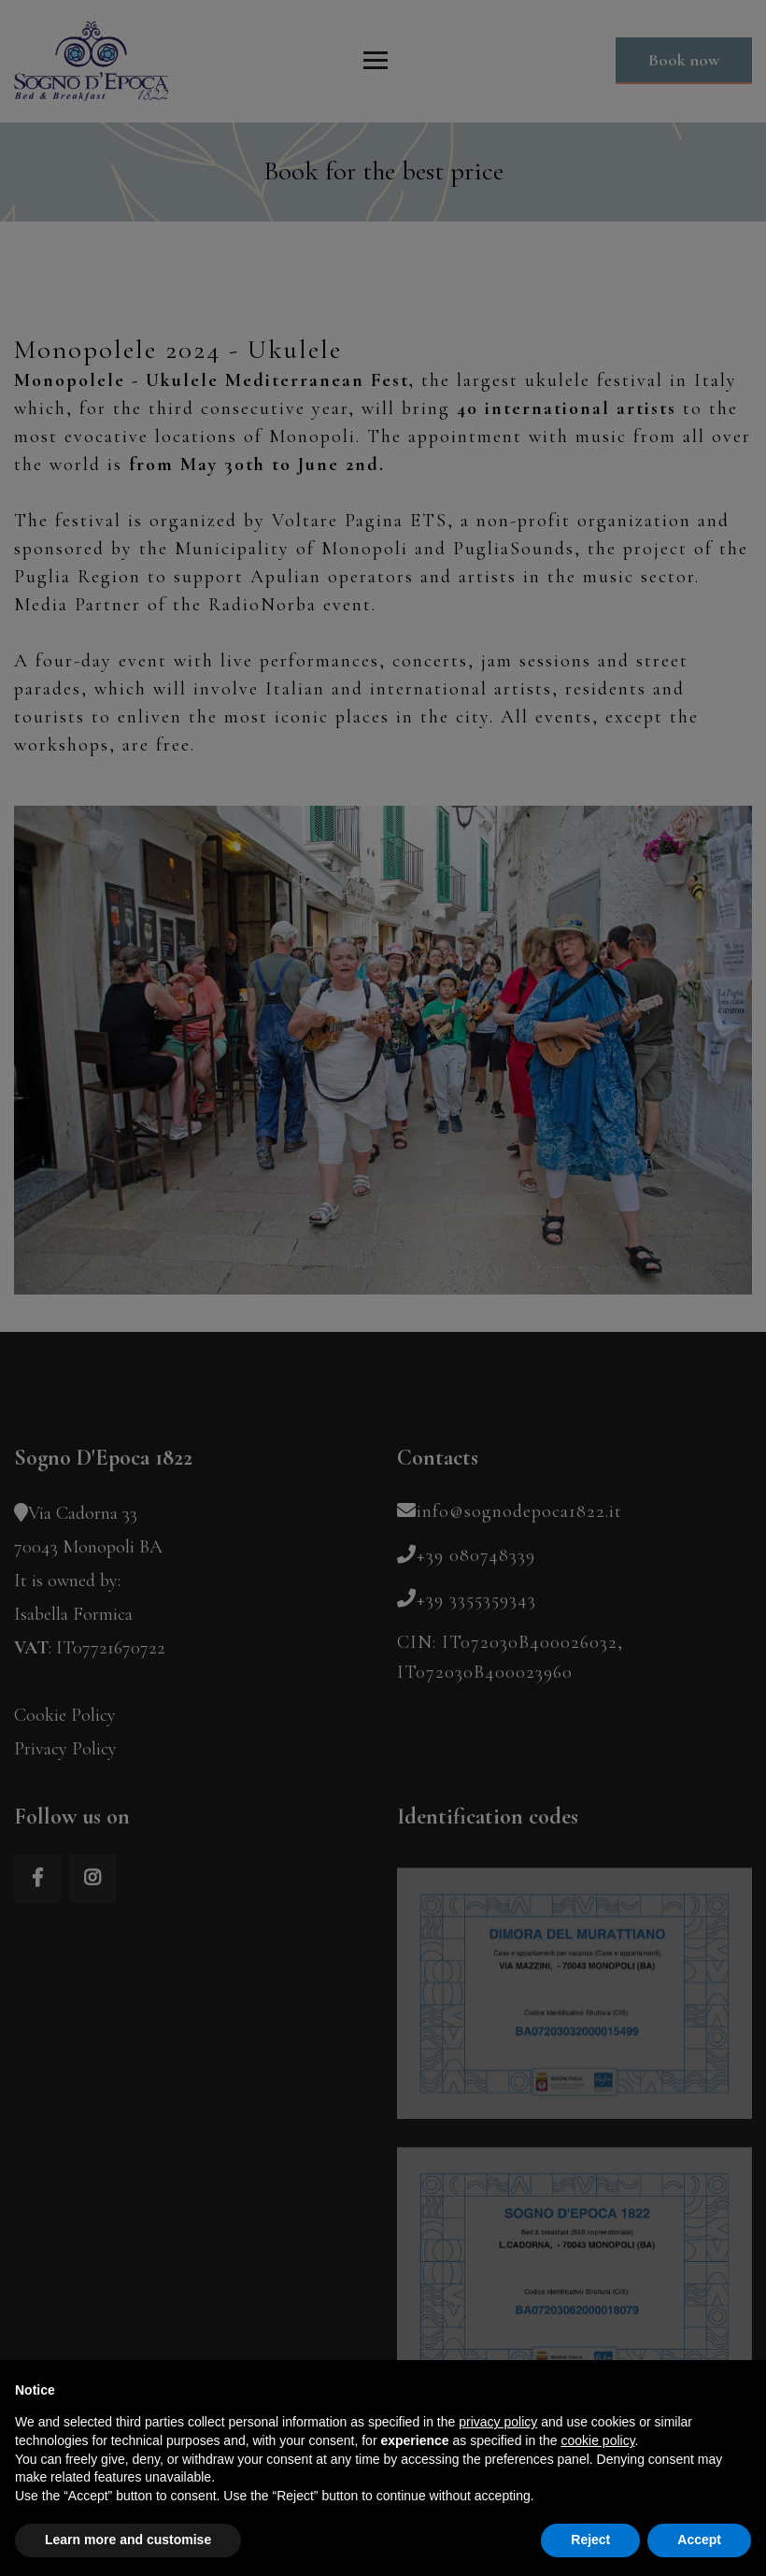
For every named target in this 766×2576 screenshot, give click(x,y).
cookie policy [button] (597, 2440)
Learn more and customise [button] (128, 2539)
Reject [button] (590, 2539)
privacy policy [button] (498, 2421)
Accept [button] (699, 2539)
